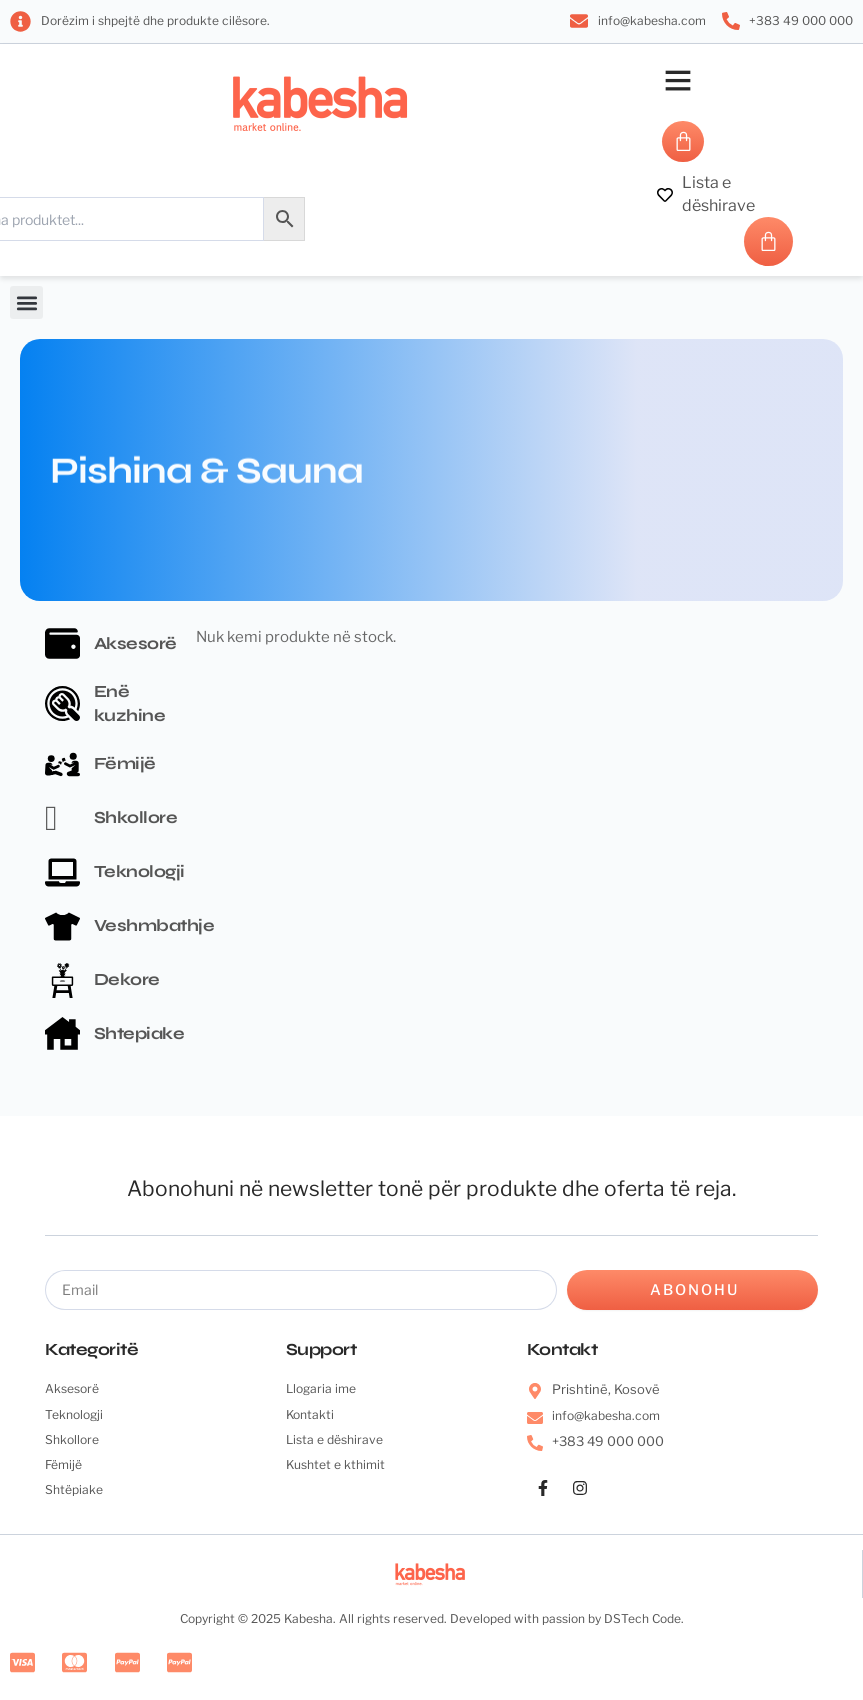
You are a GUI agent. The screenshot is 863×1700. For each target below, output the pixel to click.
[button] (678, 80)
